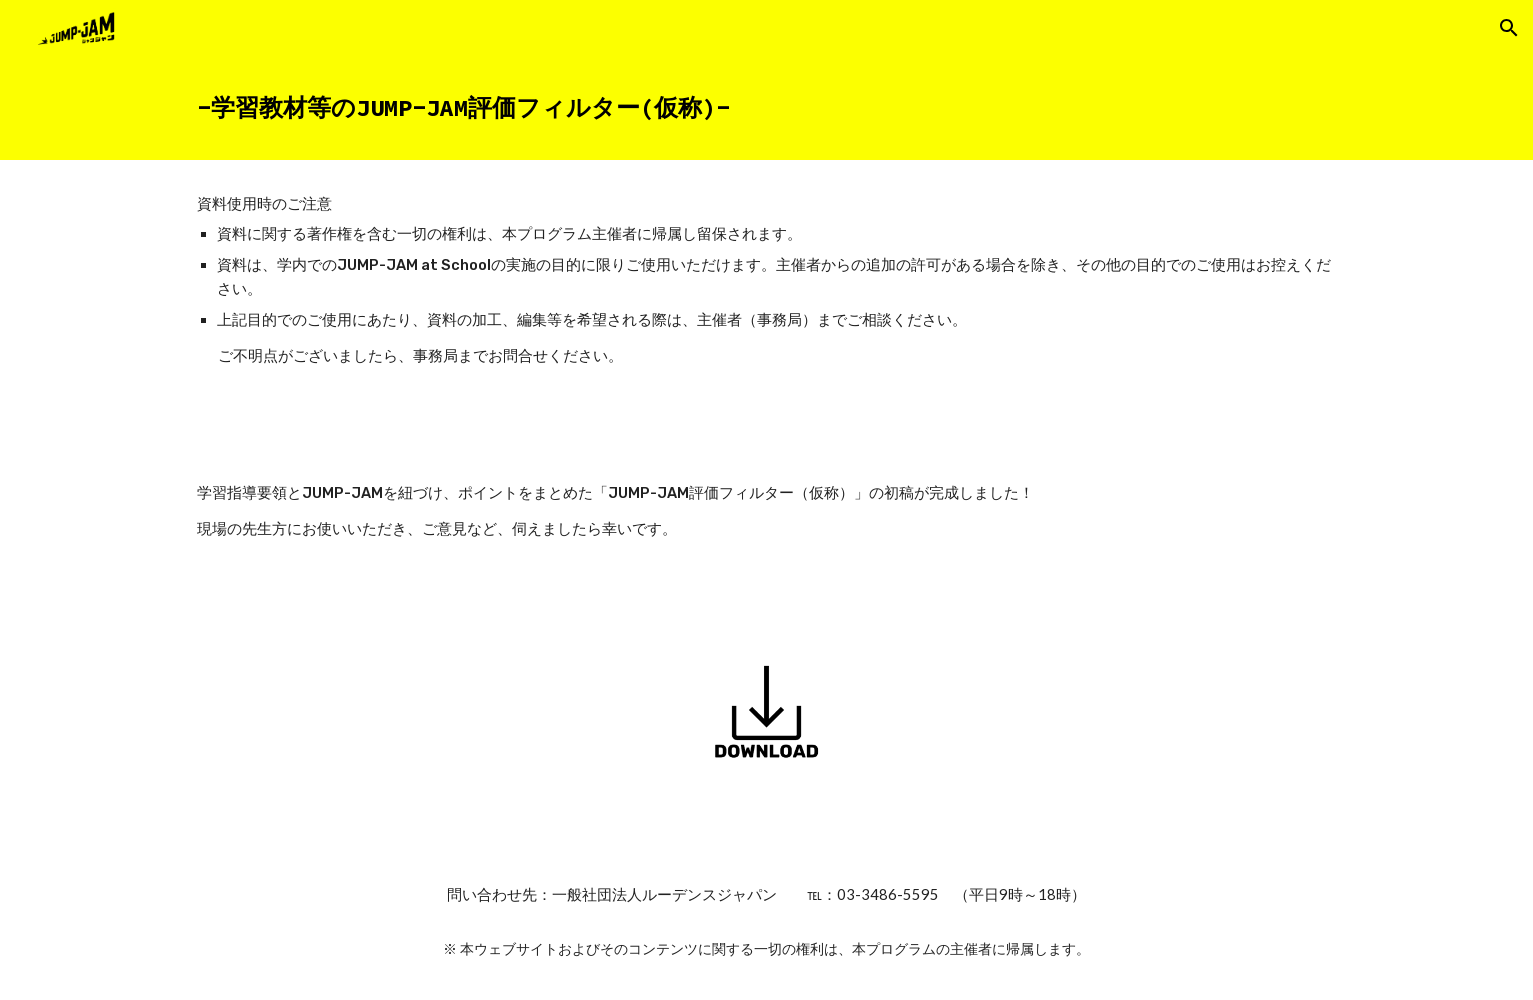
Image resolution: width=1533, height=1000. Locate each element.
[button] (1509, 28)
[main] (766, 108)
